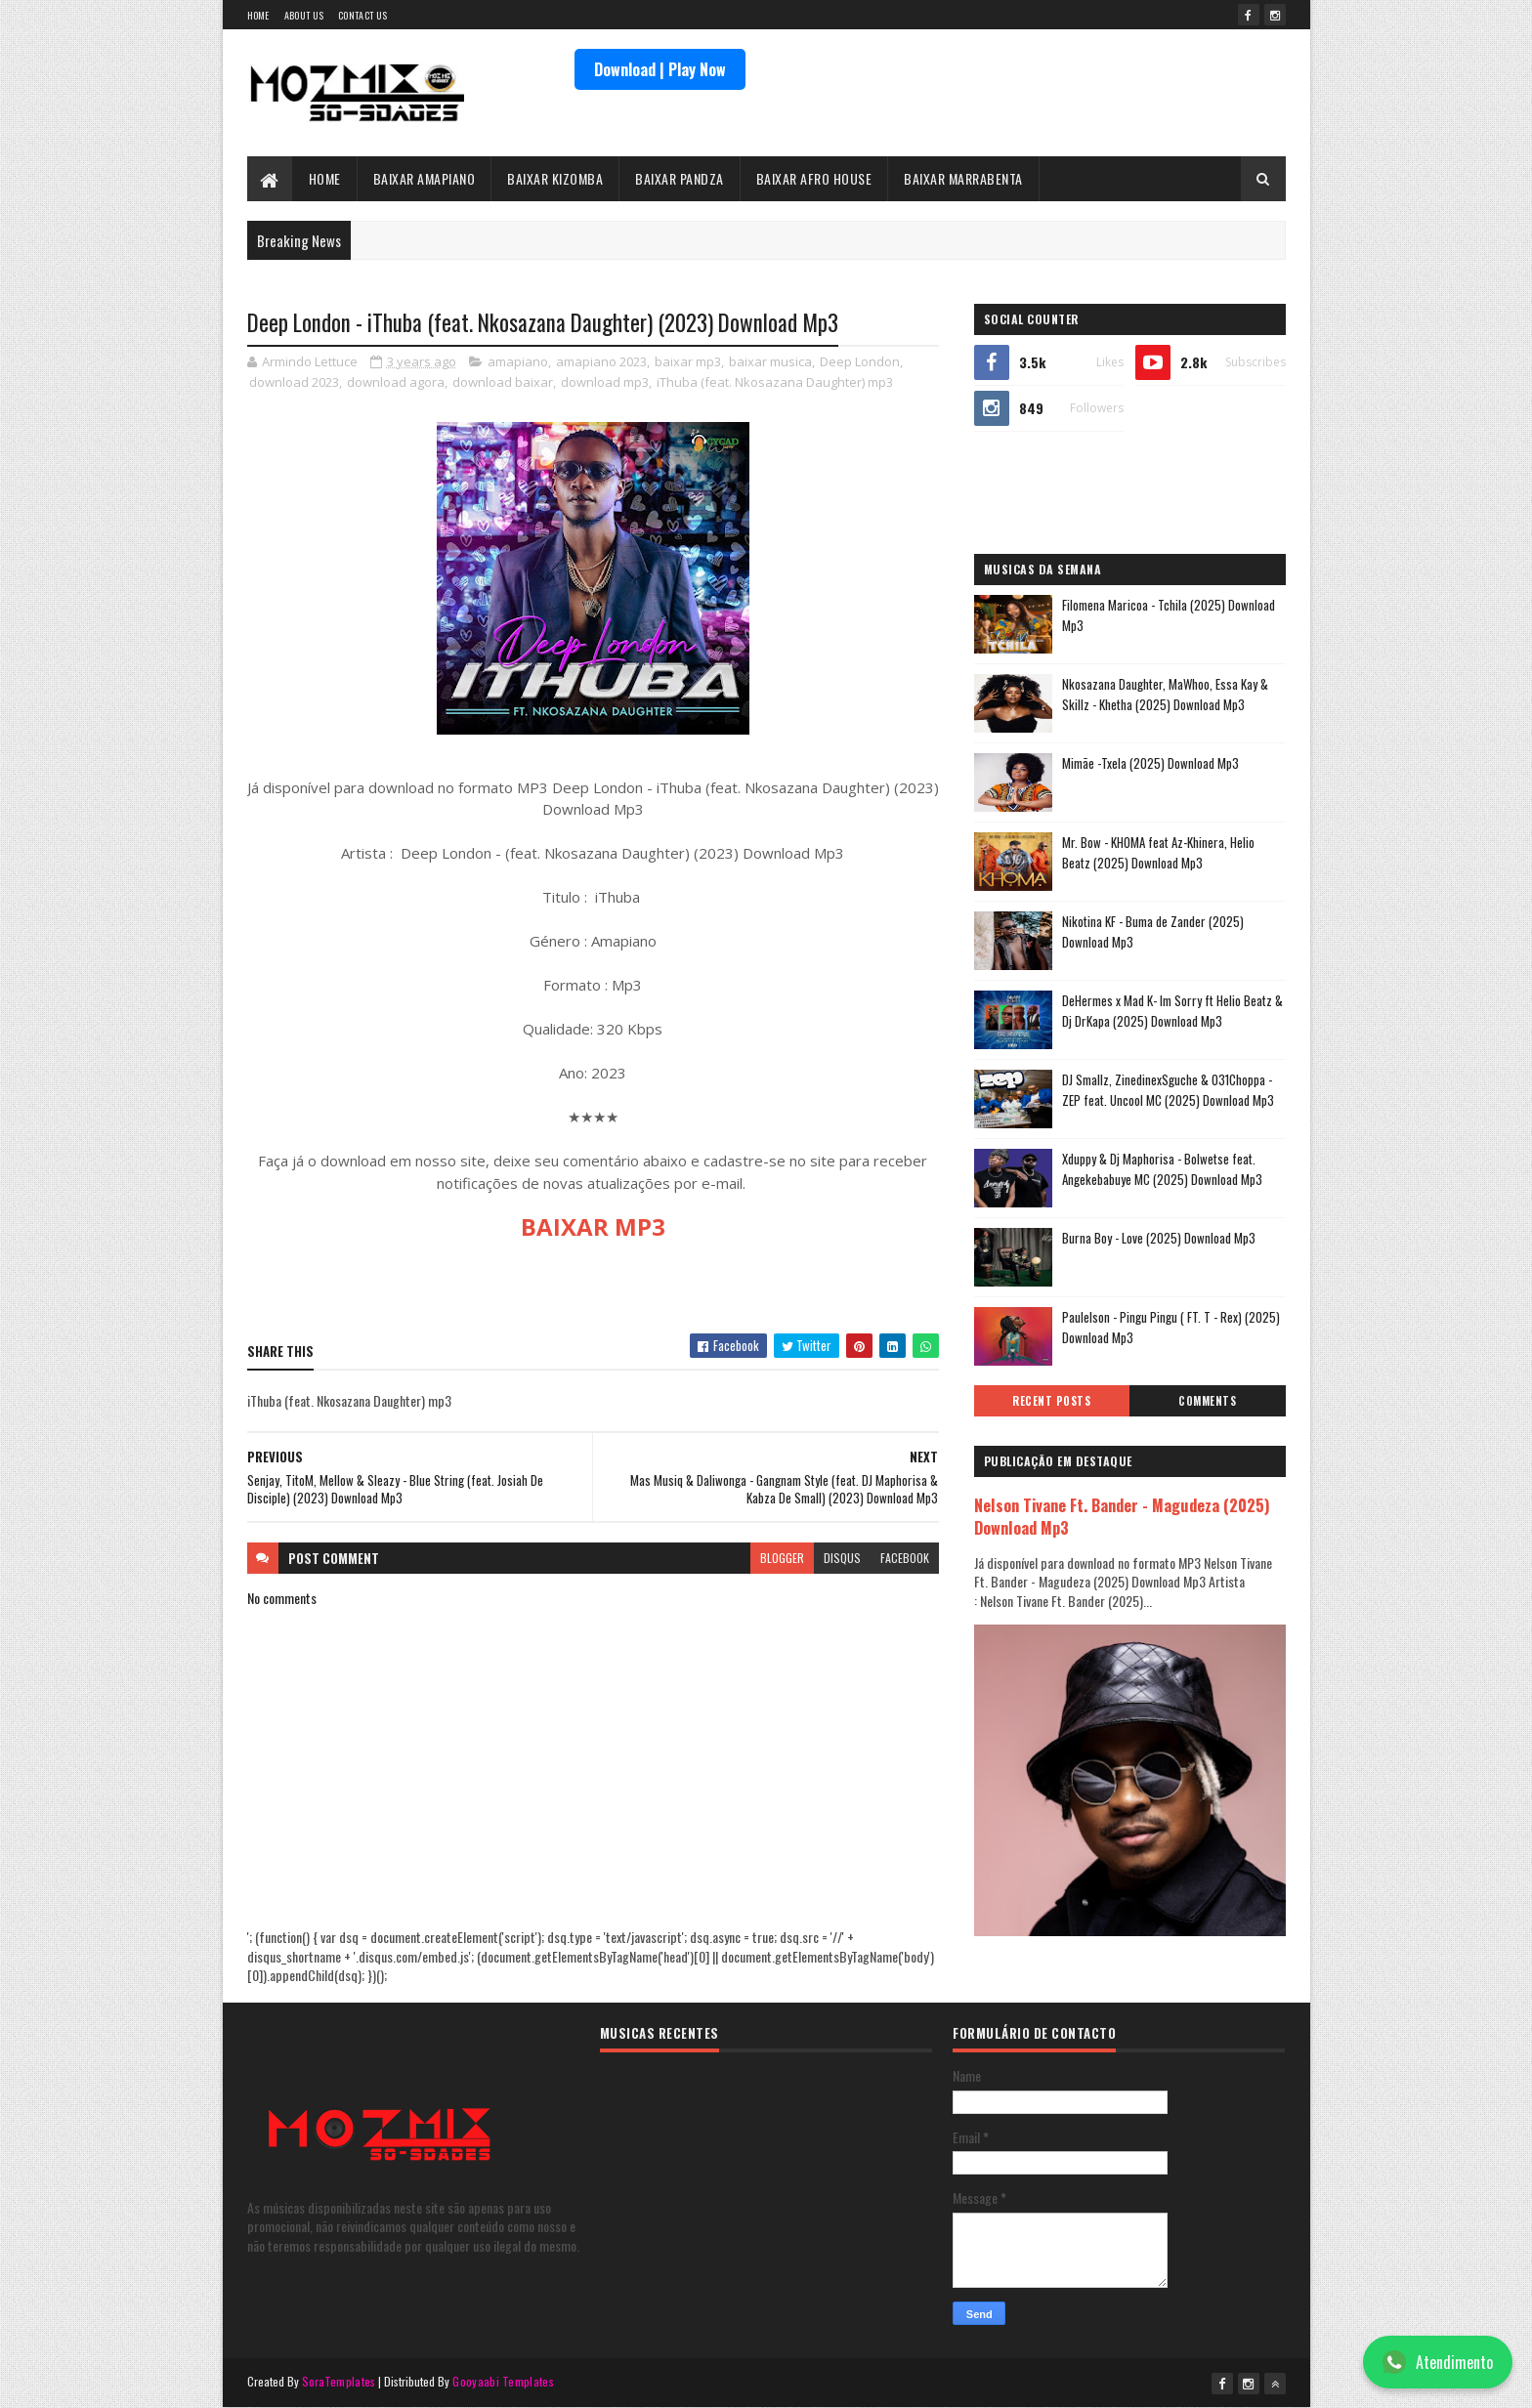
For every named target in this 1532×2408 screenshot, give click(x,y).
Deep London (860, 361)
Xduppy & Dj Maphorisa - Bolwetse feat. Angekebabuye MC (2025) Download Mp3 (1162, 1169)
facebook (904, 1557)
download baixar (502, 382)
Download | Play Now (660, 69)
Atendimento (1438, 2362)
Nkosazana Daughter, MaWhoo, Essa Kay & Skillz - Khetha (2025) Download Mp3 (1165, 694)
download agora (396, 382)
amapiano (518, 361)
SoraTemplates (339, 2381)
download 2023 (294, 382)
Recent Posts (1051, 1401)
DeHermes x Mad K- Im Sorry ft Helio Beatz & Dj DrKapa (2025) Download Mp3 (1172, 1011)
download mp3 (605, 382)
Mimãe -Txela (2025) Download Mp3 (1150, 763)
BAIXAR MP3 (593, 1226)
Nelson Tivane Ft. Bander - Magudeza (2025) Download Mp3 (1122, 1516)
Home (258, 15)
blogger (782, 1557)
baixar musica (770, 361)
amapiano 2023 (601, 361)
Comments (1207, 1401)
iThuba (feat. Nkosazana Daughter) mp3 (775, 382)
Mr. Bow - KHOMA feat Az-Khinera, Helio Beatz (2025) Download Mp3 (1158, 852)
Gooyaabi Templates (502, 2381)
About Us (303, 15)
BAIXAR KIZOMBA (555, 178)
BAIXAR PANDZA (679, 178)
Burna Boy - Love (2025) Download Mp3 (1158, 1237)
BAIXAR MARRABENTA (963, 178)
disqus (842, 1557)
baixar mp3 (688, 361)
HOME (325, 178)
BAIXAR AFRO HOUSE (814, 178)
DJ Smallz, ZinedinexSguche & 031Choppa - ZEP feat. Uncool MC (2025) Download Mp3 (1168, 1090)
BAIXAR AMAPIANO (424, 178)
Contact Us (362, 15)
